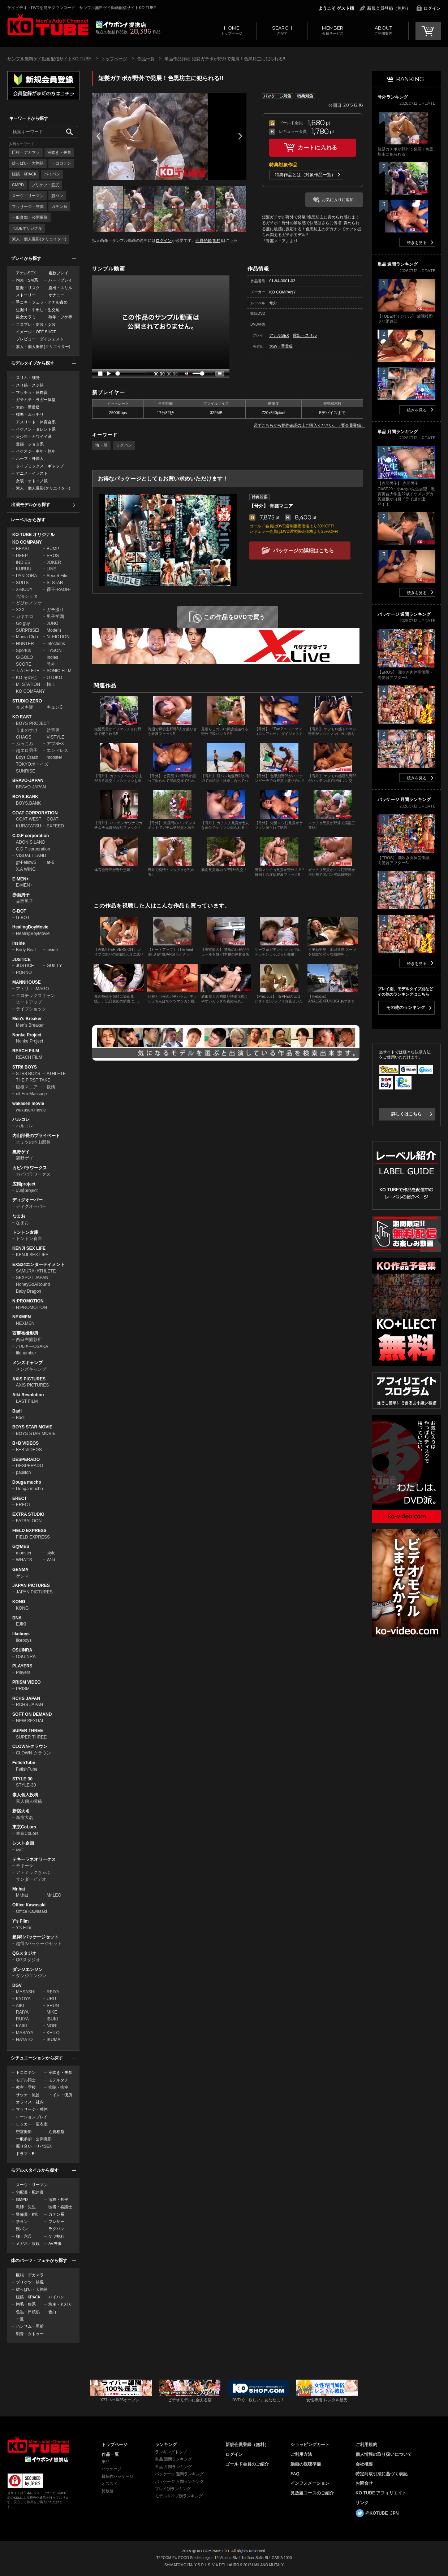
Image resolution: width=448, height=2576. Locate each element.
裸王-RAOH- (59, 589)
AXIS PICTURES (29, 1378)
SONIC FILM (59, 670)
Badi (17, 1411)
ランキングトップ (171, 2452)
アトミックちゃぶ (33, 1872)
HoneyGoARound (33, 1284)
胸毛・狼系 (26, 2304)
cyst (19, 1849)
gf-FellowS (26, 862)
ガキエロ (24, 616)
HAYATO (24, 2039)
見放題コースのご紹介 (312, 2493)
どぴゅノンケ (29, 602)
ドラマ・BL (26, 2153)
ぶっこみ (24, 743)
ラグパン (56, 2229)
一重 (20, 2319)
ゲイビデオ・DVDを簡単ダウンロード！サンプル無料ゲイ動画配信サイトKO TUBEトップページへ (48, 24)
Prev (98, 136)
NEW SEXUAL (30, 1720)
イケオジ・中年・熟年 (36, 451)
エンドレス (57, 750)
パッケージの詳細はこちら (303, 550)
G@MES (20, 1546)
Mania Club (27, 636)
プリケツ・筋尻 (45, 185)
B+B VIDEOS (25, 1443)
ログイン (432, 8)
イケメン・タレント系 (36, 429)
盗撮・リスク (28, 288)
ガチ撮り (55, 609)
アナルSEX (26, 273)
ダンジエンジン (27, 1969)
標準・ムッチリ (30, 414)
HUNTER (25, 643)
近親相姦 (56, 2131)
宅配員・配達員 (30, 2192)
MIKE (52, 2012)
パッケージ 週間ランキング (179, 2474)
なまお (18, 1216)
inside (52, 949)
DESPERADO (26, 1459)
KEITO (53, 2032)
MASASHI (25, 1991)
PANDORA (26, 575)
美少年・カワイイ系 (34, 436)
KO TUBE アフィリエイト (381, 2493)
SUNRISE (25, 771)
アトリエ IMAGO (32, 988)
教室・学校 (26, 2087)
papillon (23, 1472)
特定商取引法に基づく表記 (382, 2473)
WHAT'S (24, 1559)
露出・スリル (60, 288)
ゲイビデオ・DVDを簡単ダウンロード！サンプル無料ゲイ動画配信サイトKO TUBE (81, 7)
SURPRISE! (27, 630)
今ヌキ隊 (24, 707)
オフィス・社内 (30, 2102)
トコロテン (61, 163)
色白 (52, 2312)
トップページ (231, 30)
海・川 (101, 445)
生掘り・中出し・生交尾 (38, 310)
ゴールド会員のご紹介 (247, 2464)
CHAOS (23, 737)
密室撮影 (24, 2131)
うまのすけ (27, 730)
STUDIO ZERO (27, 701)
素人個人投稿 (25, 1794)
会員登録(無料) (208, 240)
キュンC (55, 707)
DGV (17, 1985)
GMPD (18, 185)
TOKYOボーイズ (32, 764)
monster (54, 757)
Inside (18, 943)
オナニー (56, 295)
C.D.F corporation (30, 835)
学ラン (22, 2221)
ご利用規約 (366, 2444)
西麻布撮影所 (25, 1333)
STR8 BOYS (24, 1067)
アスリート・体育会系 (36, 422)
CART (428, 31)
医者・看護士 (60, 2207)
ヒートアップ (29, 1002)
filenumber (26, 1353)
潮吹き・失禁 (59, 152)
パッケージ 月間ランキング (179, 2481)
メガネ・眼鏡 (28, 2243)
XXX (20, 609)
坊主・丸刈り (60, 2304)
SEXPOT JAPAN (32, 1277)
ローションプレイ (32, 2117)
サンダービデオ (31, 1879)
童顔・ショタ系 (30, 444)
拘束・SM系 (27, 280)
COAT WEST (28, 819)
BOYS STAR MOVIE (32, 1427)
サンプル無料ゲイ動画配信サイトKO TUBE (49, 58)
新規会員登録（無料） (388, 8)
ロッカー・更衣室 (32, 2124)
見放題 (107, 2491)
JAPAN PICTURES (31, 1585)
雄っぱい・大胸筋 (28, 163)
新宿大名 (21, 1811)
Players (23, 1672)
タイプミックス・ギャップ (40, 466)
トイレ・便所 (60, 2095)
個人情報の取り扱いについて (384, 2454)
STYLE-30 (22, 1778)
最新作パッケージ (117, 2476)
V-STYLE (55, 737)
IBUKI (52, 2019)
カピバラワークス (29, 1167)
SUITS (22, 582)
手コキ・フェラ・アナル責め (42, 302)
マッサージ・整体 (28, 206)
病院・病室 (58, 2087)
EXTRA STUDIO (28, 1514)
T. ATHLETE (27, 670)
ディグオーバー (27, 1199)
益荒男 (53, 730)
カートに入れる (317, 147)
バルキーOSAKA (32, 1346)
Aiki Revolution (28, 1394)
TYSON (54, 650)
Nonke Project (27, 1034)
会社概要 (364, 2464)
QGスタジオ (24, 1953)
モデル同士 (26, 2080)
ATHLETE (56, 1073)
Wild (51, 1559)
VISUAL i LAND (31, 855)
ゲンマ (22, 1576)
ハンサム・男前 (30, 2326)
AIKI (20, 2005)
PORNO (24, 972)
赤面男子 (21, 894)
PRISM (23, 1688)
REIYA (53, 1991)
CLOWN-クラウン (29, 1746)
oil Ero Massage (31, 1093)
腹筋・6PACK (24, 174)
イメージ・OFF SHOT (36, 332)
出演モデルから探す (30, 504)
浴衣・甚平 (58, 2199)
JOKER (54, 562)
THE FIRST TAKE (33, 1080)
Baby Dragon (28, 1291)
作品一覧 (146, 58)
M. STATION (28, 684)
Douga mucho (26, 1482)
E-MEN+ (20, 879)
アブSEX (55, 743)
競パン (57, 195)
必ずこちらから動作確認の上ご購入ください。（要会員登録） (309, 425)
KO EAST (21, 716)
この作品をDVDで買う (235, 617)
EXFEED (55, 825)
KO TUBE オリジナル (33, 534)
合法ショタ (27, 596)
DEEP (22, 555)
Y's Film (20, 1921)
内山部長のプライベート (36, 1135)
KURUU (23, 568)
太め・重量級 (28, 407)
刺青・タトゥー (30, 2334)
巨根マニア (27, 1086)
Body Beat (26, 949)
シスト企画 (23, 1843)
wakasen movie (28, 1103)
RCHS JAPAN (26, 1698)
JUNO (53, 623)
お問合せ (364, 2483)
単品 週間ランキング (173, 2459)
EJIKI (21, 1624)
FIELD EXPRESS (29, 1530)
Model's (54, 630)
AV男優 (54, 2243)
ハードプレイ (60, 280)
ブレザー (56, 2221)
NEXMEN (21, 1316)
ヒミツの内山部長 (33, 1142)
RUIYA (22, 2019)
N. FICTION (58, 636)
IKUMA (53, 2039)
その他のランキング (405, 1007)
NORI (52, 2025)
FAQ (295, 2473)
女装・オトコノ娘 (32, 481)
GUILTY (54, 965)
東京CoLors (24, 1826)
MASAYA (24, 2032)
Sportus (23, 650)
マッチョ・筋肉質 (32, 392)
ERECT (19, 1498)
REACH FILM (25, 1050)
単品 (105, 2461)
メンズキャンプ (27, 1362)
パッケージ (111, 2469)
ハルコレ (21, 1119)
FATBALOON (29, 1520)
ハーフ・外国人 (30, 458)
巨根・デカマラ (26, 152)
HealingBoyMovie (30, 927)
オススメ (109, 2483)
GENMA (20, 1569)
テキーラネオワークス (34, 1859)
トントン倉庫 (25, 1232)
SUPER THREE (27, 1730)
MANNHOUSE (26, 982)
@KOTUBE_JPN (382, 2513)
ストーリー (26, 295)
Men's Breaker (27, 1018)
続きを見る (417, 242)
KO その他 (26, 677)
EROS (53, 555)
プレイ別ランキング (173, 2488)
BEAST (23, 548)
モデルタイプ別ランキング (179, 2496)
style (51, 1552)
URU (51, 1998)
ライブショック (31, 1008)
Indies (52, 657)
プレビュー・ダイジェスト (40, 339)
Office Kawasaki (29, 1904)
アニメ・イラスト (32, 473)
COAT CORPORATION (35, 812)
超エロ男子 (27, 750)
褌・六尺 (24, 2236)
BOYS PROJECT (32, 723)
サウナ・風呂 (28, 2095)
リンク (362, 2502)
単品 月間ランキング (173, 2466)
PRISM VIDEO (26, 1682)
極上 (51, 684)
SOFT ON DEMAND (32, 1714)
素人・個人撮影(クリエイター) (39, 239)
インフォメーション (309, 2483)
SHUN (53, 2005)
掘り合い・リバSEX (34, 2146)
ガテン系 (59, 206)
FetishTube (23, 1762)
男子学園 (55, 616)
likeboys (21, 1633)
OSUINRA (22, 1650)
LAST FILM (27, 1401)
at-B (51, 862)
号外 (51, 664)
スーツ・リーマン (28, 195)
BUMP (53, 548)
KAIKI (21, 2025)
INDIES (23, 562)
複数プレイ (58, 273)
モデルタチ (58, 2080)
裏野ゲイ (21, 1151)
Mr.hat (18, 1889)
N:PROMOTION (28, 1301)
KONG (18, 1601)
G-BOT (19, 911)
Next (240, 136)
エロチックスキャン (35, 995)
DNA (17, 1617)
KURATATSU (28, 825)
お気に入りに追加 (338, 199)
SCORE (23, 664)
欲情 (51, 1086)
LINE (51, 568)
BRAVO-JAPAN (27, 780)
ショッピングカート (309, 2444)
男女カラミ (26, 317)
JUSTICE (21, 959)
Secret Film (58, 575)
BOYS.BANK (25, 796)
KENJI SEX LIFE (29, 1248)
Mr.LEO (54, 1895)
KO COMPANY (27, 542)
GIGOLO (24, 657)
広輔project (23, 1184)
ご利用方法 (301, 2454)
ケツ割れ (56, 2236)
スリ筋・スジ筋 (30, 385)
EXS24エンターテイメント (38, 1264)
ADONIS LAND (30, 842)
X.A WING (26, 869)
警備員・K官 (27, 2214)
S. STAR (55, 582)
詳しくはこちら (406, 1114)
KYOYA (23, 1998)
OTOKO (54, 677)
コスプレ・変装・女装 (36, 324)
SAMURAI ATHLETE (36, 1271)
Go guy (23, 623)
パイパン (52, 174)
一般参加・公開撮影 (30, 217)
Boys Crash (27, 757)
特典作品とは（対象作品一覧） (305, 174)
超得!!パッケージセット (35, 1937)
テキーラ (24, 1865)
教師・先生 (26, 2207)
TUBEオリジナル (27, 228)
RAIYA (22, 2012)
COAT (52, 819)
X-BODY (24, 589)
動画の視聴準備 (305, 2464)
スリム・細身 (28, 377)
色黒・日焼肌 (28, 2312)
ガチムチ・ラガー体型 (36, 399)
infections (56, 643)
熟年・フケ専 (60, 317)
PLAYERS (22, 1665)
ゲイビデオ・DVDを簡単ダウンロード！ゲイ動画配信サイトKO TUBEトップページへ (38, 2444)
